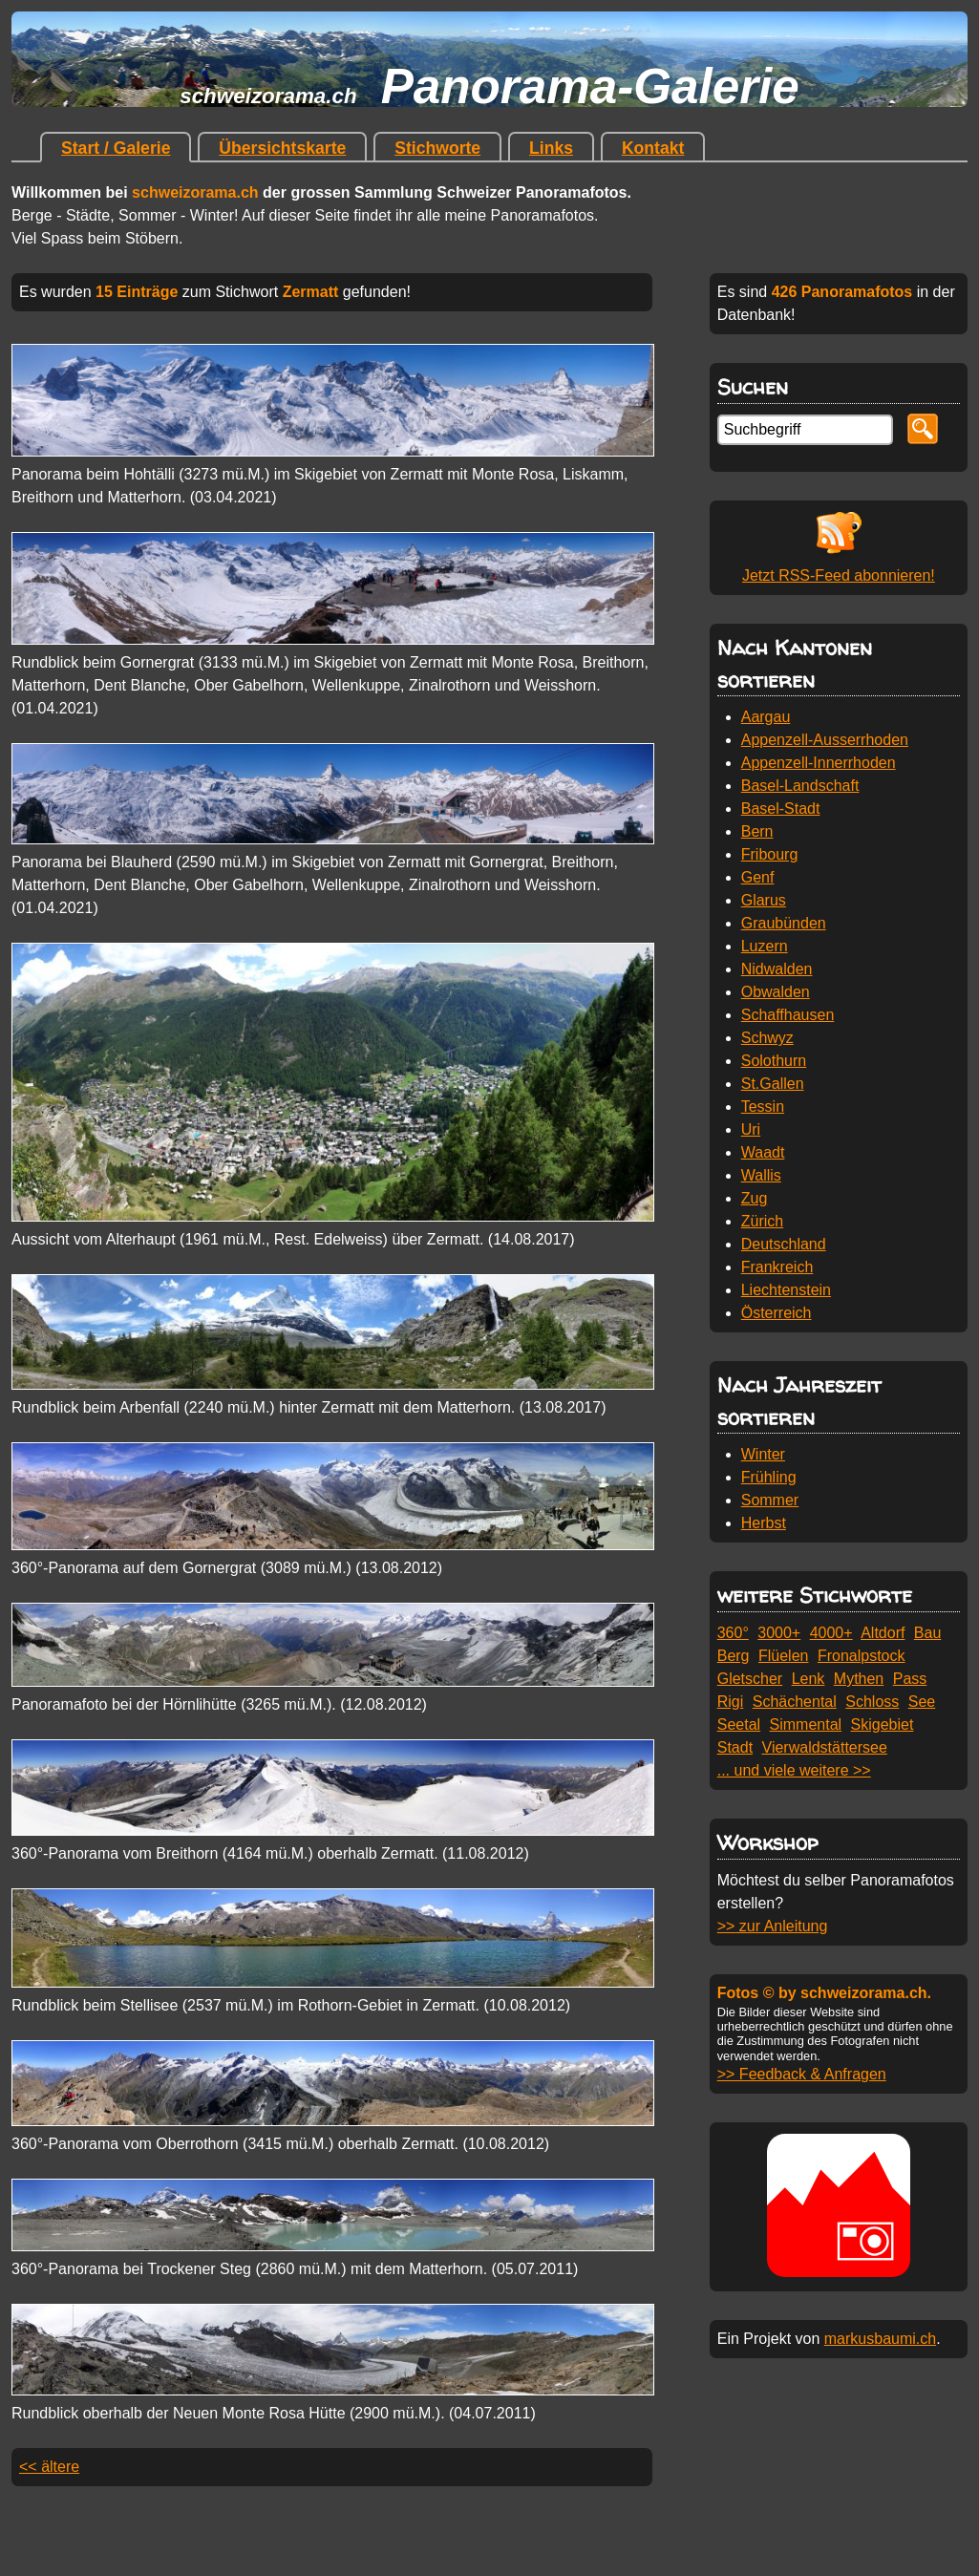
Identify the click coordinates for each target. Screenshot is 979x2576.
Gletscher (749, 1679)
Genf (758, 877)
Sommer (769, 1500)
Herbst (763, 1523)
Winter (763, 1454)
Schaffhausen (788, 1015)
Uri (750, 1129)
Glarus (763, 900)
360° (733, 1633)
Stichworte (437, 148)
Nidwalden (777, 969)
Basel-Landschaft (800, 785)
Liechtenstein (786, 1290)
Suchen (752, 386)
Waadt (763, 1152)
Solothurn (774, 1061)
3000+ (778, 1633)
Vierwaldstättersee (824, 1747)
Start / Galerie (115, 148)
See (921, 1701)
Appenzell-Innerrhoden (818, 763)
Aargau (766, 717)
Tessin (762, 1106)
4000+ (831, 1633)
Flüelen (783, 1656)
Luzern (764, 946)
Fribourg (769, 854)
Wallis (761, 1175)
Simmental (806, 1724)
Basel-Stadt (780, 808)
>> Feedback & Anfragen (801, 2074)
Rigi (730, 1701)
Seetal (738, 1724)
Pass (910, 1679)
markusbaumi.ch (880, 2339)
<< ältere (49, 2467)
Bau (927, 1633)
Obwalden (775, 992)
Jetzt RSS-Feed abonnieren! (838, 575)
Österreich (776, 1313)
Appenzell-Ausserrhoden (824, 740)
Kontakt (653, 148)
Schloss (872, 1701)
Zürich (762, 1221)
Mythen (858, 1679)
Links (551, 148)
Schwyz (767, 1038)
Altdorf (883, 1633)
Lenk (808, 1679)
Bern (757, 831)
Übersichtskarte (282, 148)
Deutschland (783, 1244)
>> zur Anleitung (772, 1926)
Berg (733, 1656)
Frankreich (777, 1267)
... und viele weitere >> (794, 1770)
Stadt (735, 1747)
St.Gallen (772, 1083)
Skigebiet (882, 1724)
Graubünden (783, 923)
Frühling (769, 1477)
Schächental (795, 1701)
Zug (754, 1198)
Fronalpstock (861, 1656)
